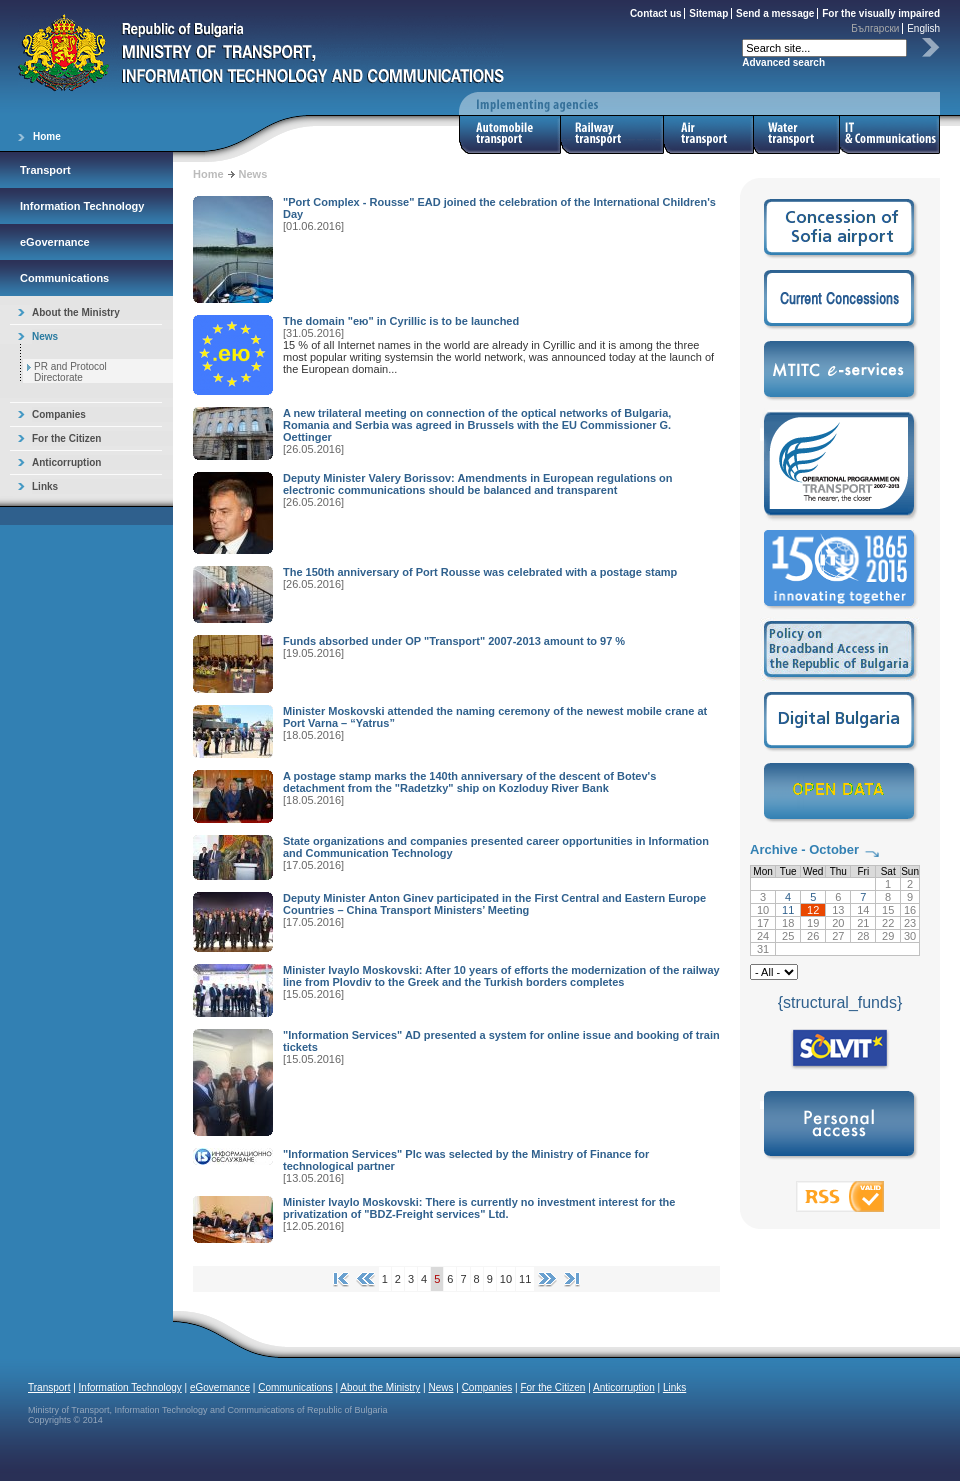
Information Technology (82, 206)
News (45, 336)
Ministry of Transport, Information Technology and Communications (261, 53)
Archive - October (804, 849)
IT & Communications (890, 134)
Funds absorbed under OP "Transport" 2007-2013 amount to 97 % (454, 641)
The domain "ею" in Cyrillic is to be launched (401, 321)
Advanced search (783, 62)
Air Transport (709, 134)
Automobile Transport (510, 134)
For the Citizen (66, 438)
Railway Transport (612, 134)
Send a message (775, 13)
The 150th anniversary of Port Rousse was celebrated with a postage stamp (480, 572)
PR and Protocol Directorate (70, 372)
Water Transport (797, 134)
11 (525, 1279)
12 (813, 910)
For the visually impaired (881, 13)
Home (47, 136)
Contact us (656, 13)
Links (45, 486)
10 (506, 1279)
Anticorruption (66, 462)
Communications (64, 278)
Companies (59, 414)
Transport (45, 170)
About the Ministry (76, 312)
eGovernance (55, 242)
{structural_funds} (840, 1002)
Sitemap (708, 13)
